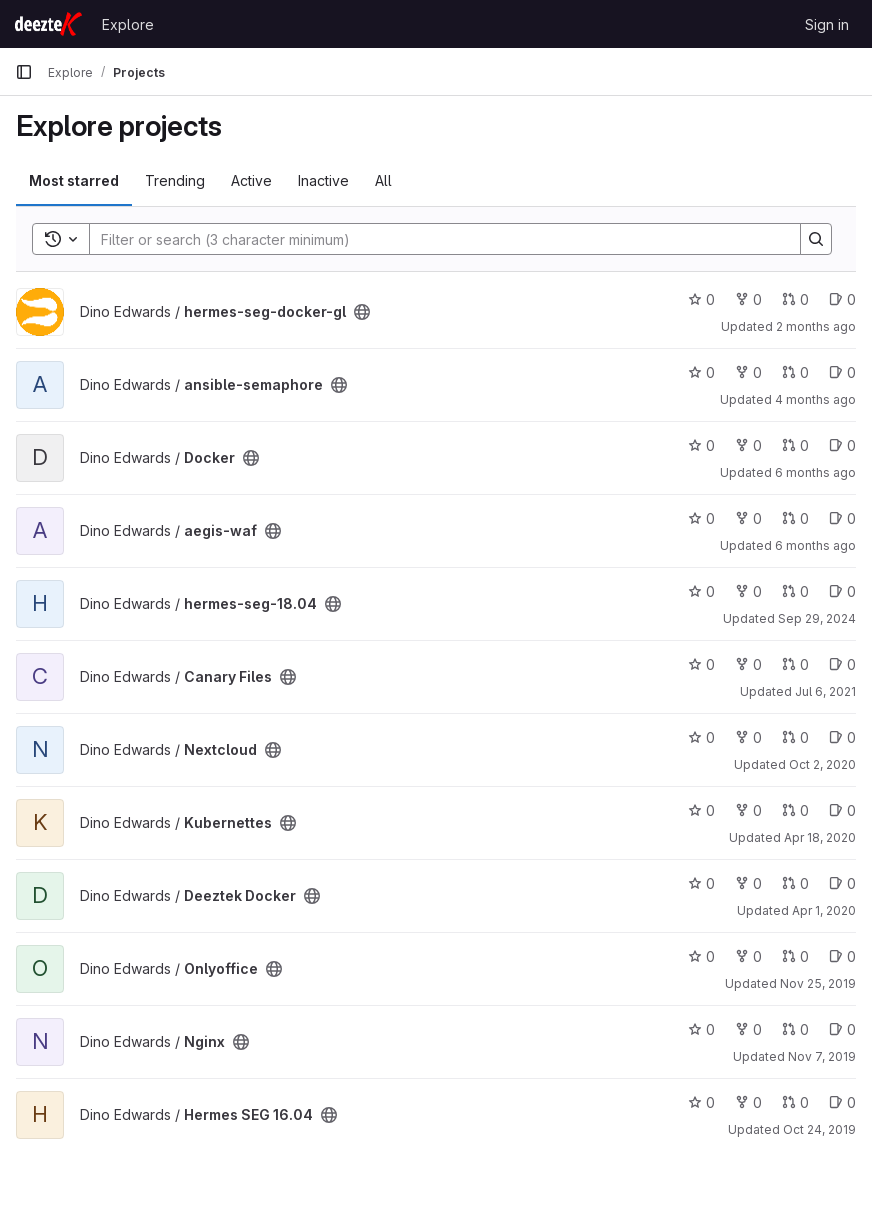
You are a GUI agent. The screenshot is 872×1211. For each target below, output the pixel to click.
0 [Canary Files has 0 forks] (748, 664)
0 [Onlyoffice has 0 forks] (748, 956)
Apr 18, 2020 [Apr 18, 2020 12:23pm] (820, 837)
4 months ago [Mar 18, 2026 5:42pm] (815, 399)
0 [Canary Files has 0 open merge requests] (795, 664)
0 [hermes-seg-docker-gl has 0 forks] (748, 299)
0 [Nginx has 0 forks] (748, 1029)
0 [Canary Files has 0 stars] (701, 664)
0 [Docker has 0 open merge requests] (795, 445)
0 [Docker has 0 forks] (748, 445)
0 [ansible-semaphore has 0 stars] (701, 372)
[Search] (435, 239)
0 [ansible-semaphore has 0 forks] (748, 372)
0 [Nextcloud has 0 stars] (701, 737)
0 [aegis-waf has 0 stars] (701, 518)
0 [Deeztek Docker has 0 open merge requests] (795, 883)
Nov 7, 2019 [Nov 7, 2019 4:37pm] (822, 1056)
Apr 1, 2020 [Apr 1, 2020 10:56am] (824, 910)
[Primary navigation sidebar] (24, 72)
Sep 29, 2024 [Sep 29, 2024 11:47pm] (817, 618)
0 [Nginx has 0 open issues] (842, 1029)
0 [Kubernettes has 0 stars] (701, 810)
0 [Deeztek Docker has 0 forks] (748, 883)
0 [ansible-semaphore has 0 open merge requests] (795, 372)
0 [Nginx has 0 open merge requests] (795, 1029)
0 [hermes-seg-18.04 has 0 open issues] (842, 591)
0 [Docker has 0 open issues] (842, 445)
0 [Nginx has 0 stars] (701, 1029)
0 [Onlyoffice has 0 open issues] (842, 956)
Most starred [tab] (74, 180)
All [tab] (383, 180)
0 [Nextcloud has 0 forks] (748, 737)
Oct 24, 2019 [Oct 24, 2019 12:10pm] (819, 1129)
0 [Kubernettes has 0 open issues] (842, 810)
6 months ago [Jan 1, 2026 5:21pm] (815, 545)
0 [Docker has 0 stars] (701, 445)
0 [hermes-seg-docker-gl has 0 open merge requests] (795, 299)
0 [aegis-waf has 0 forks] (748, 518)
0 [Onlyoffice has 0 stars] (701, 956)
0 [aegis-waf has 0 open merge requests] (795, 518)
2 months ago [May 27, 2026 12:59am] (816, 326)
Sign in (827, 24)
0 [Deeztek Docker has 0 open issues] (842, 883)
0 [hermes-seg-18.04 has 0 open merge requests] (795, 591)
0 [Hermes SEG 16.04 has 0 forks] (748, 1102)
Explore (128, 24)
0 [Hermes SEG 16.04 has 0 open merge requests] (795, 1102)
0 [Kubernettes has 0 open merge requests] (795, 810)
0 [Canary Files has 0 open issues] (842, 664)
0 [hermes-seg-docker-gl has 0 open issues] (842, 299)
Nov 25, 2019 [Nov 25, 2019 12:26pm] (818, 983)
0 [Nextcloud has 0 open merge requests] (795, 737)
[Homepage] (48, 24)
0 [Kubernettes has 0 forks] (748, 810)
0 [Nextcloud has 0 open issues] (842, 737)
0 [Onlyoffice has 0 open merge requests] (795, 956)
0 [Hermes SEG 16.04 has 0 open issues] (842, 1102)
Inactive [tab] (323, 180)
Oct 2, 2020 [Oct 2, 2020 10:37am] (822, 764)
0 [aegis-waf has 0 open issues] (842, 518)
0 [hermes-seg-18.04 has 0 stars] (701, 591)
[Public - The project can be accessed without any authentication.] (362, 312)
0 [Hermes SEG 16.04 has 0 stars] (701, 1102)
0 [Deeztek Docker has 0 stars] (701, 883)
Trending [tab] (175, 180)
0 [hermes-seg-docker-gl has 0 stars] (701, 299)
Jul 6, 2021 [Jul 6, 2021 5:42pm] (825, 691)
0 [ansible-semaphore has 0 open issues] (842, 372)
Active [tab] (251, 180)
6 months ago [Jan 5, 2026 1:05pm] (815, 472)
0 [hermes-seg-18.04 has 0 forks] (748, 591)
